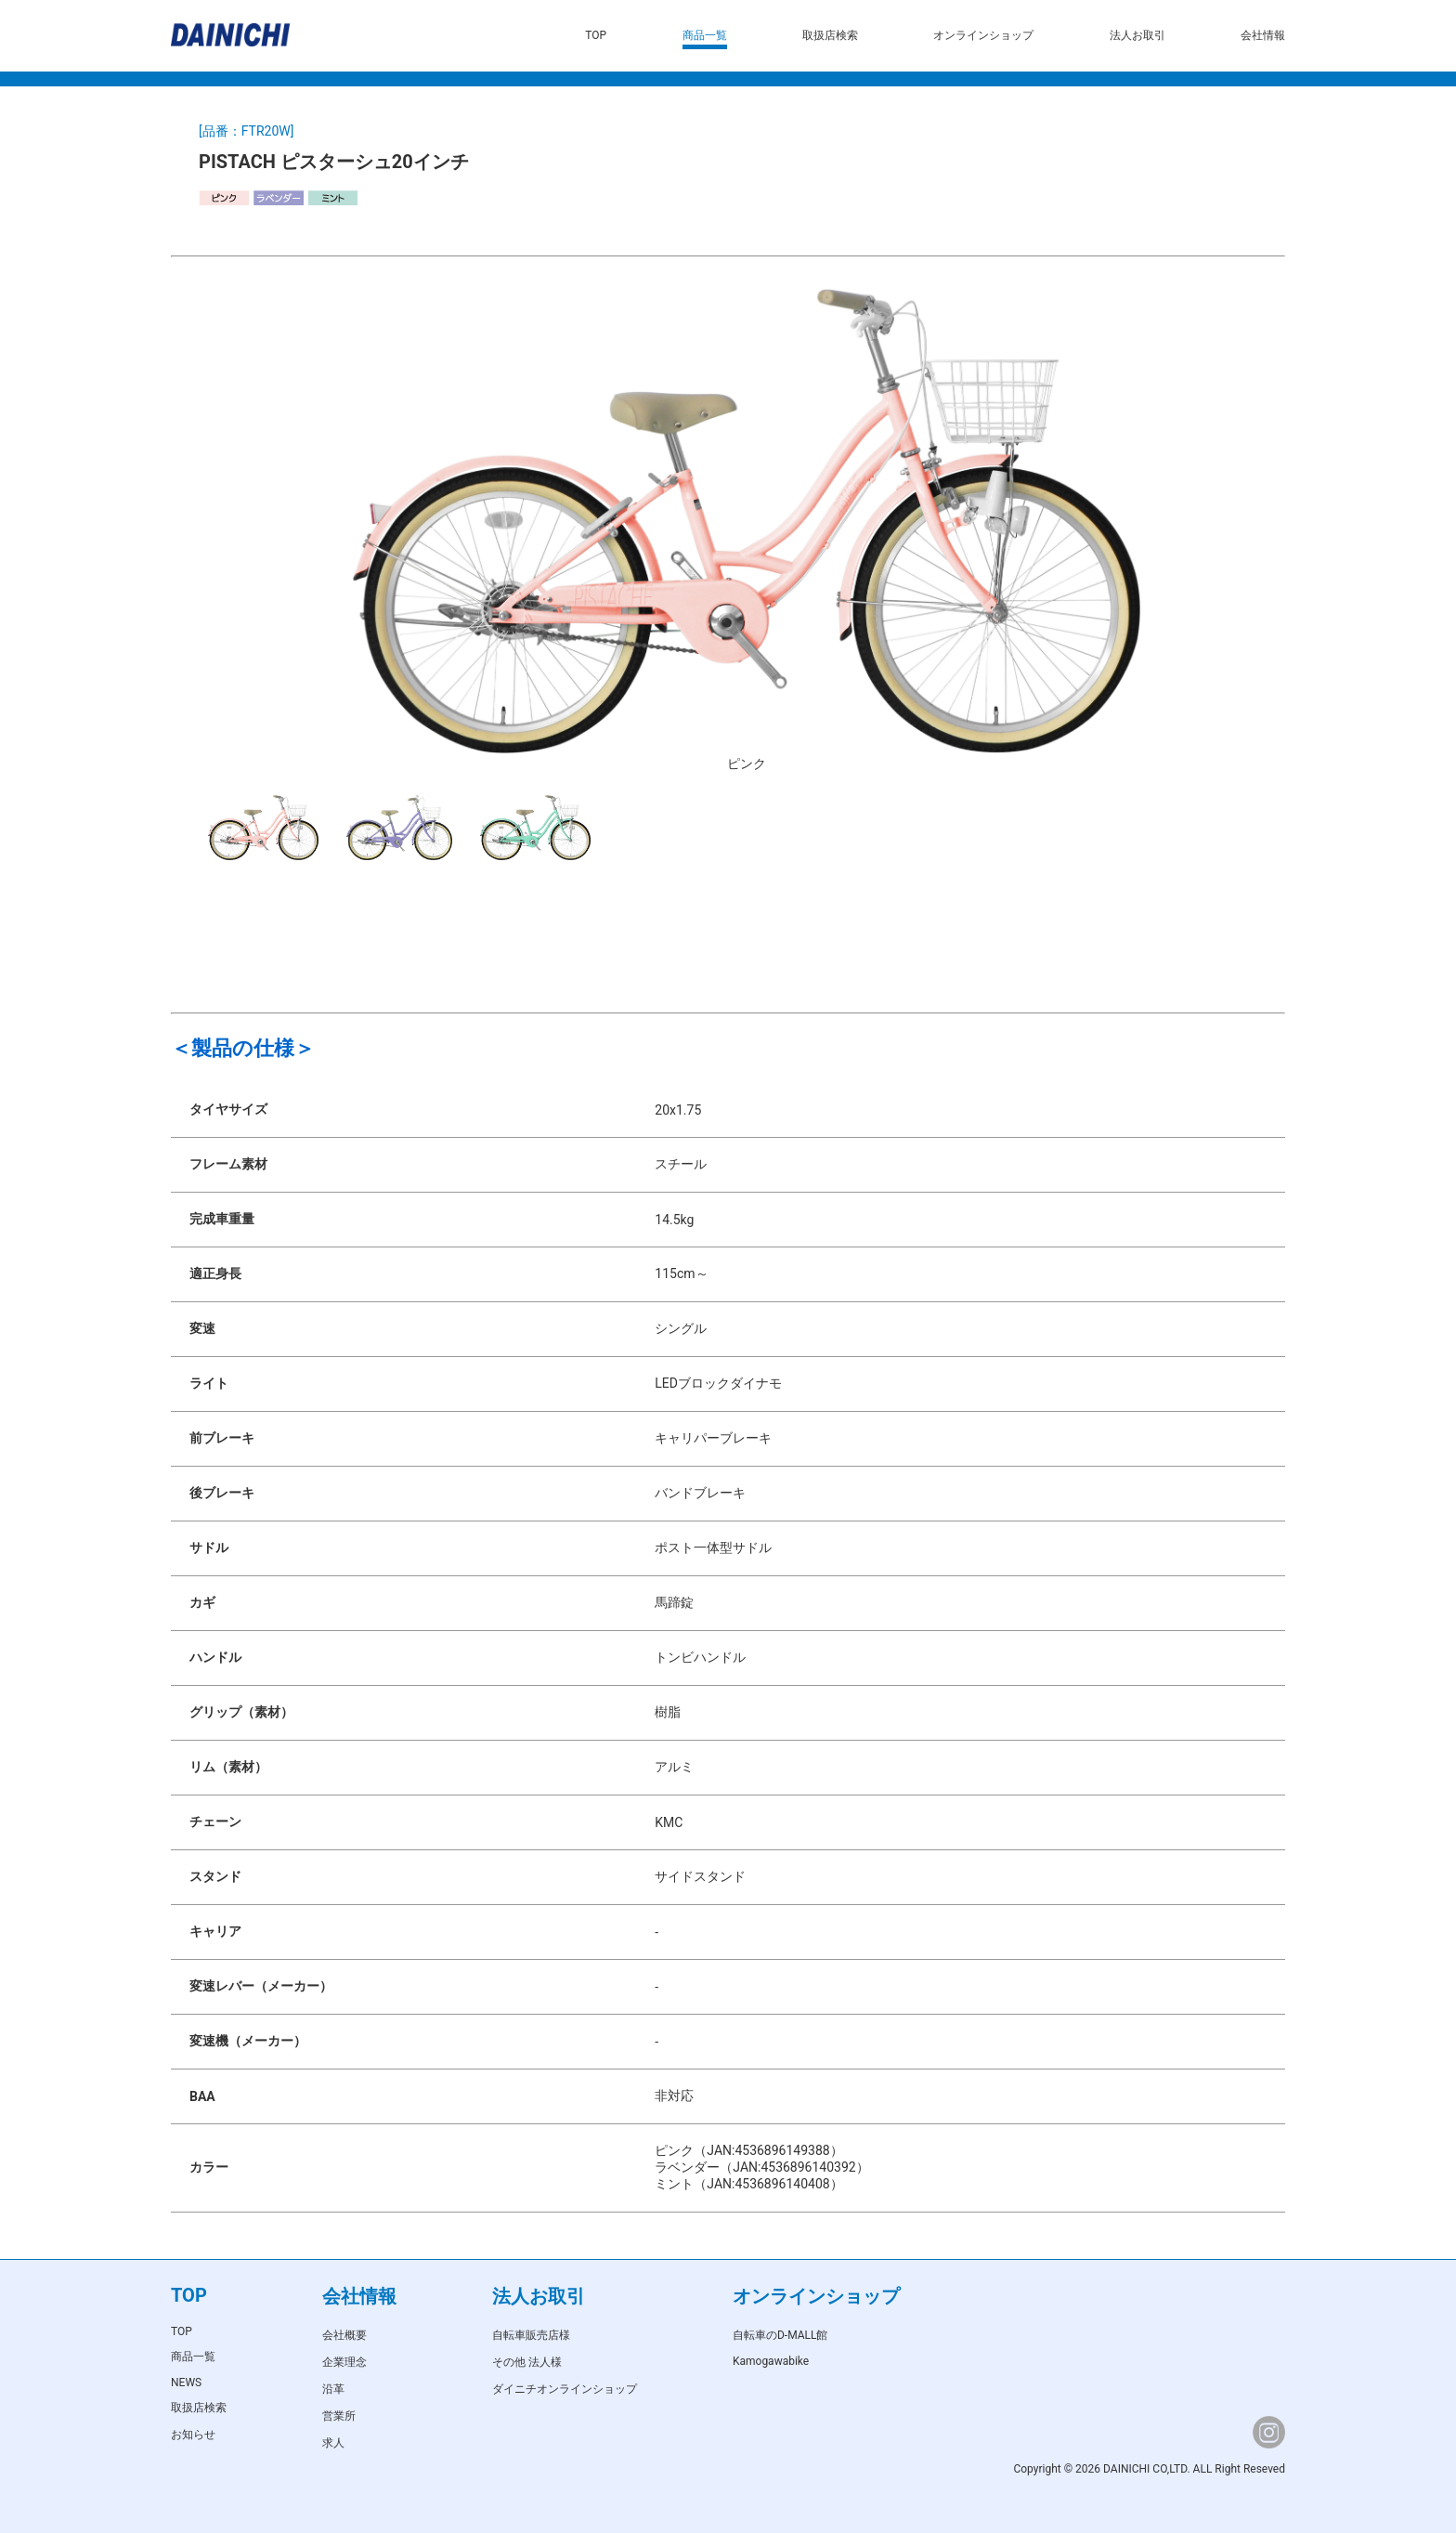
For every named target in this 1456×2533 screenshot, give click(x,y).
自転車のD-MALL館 (780, 2335)
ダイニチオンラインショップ (564, 2389)
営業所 (339, 2415)
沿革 (333, 2389)
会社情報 (1263, 35)
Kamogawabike (771, 2361)
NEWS (186, 2382)
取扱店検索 (830, 35)
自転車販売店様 (531, 2335)
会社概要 (344, 2335)
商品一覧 (704, 35)
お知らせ (193, 2434)
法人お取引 (1137, 35)
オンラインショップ (983, 35)
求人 (333, 2442)
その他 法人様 (527, 2362)
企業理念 (344, 2362)
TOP (595, 35)
